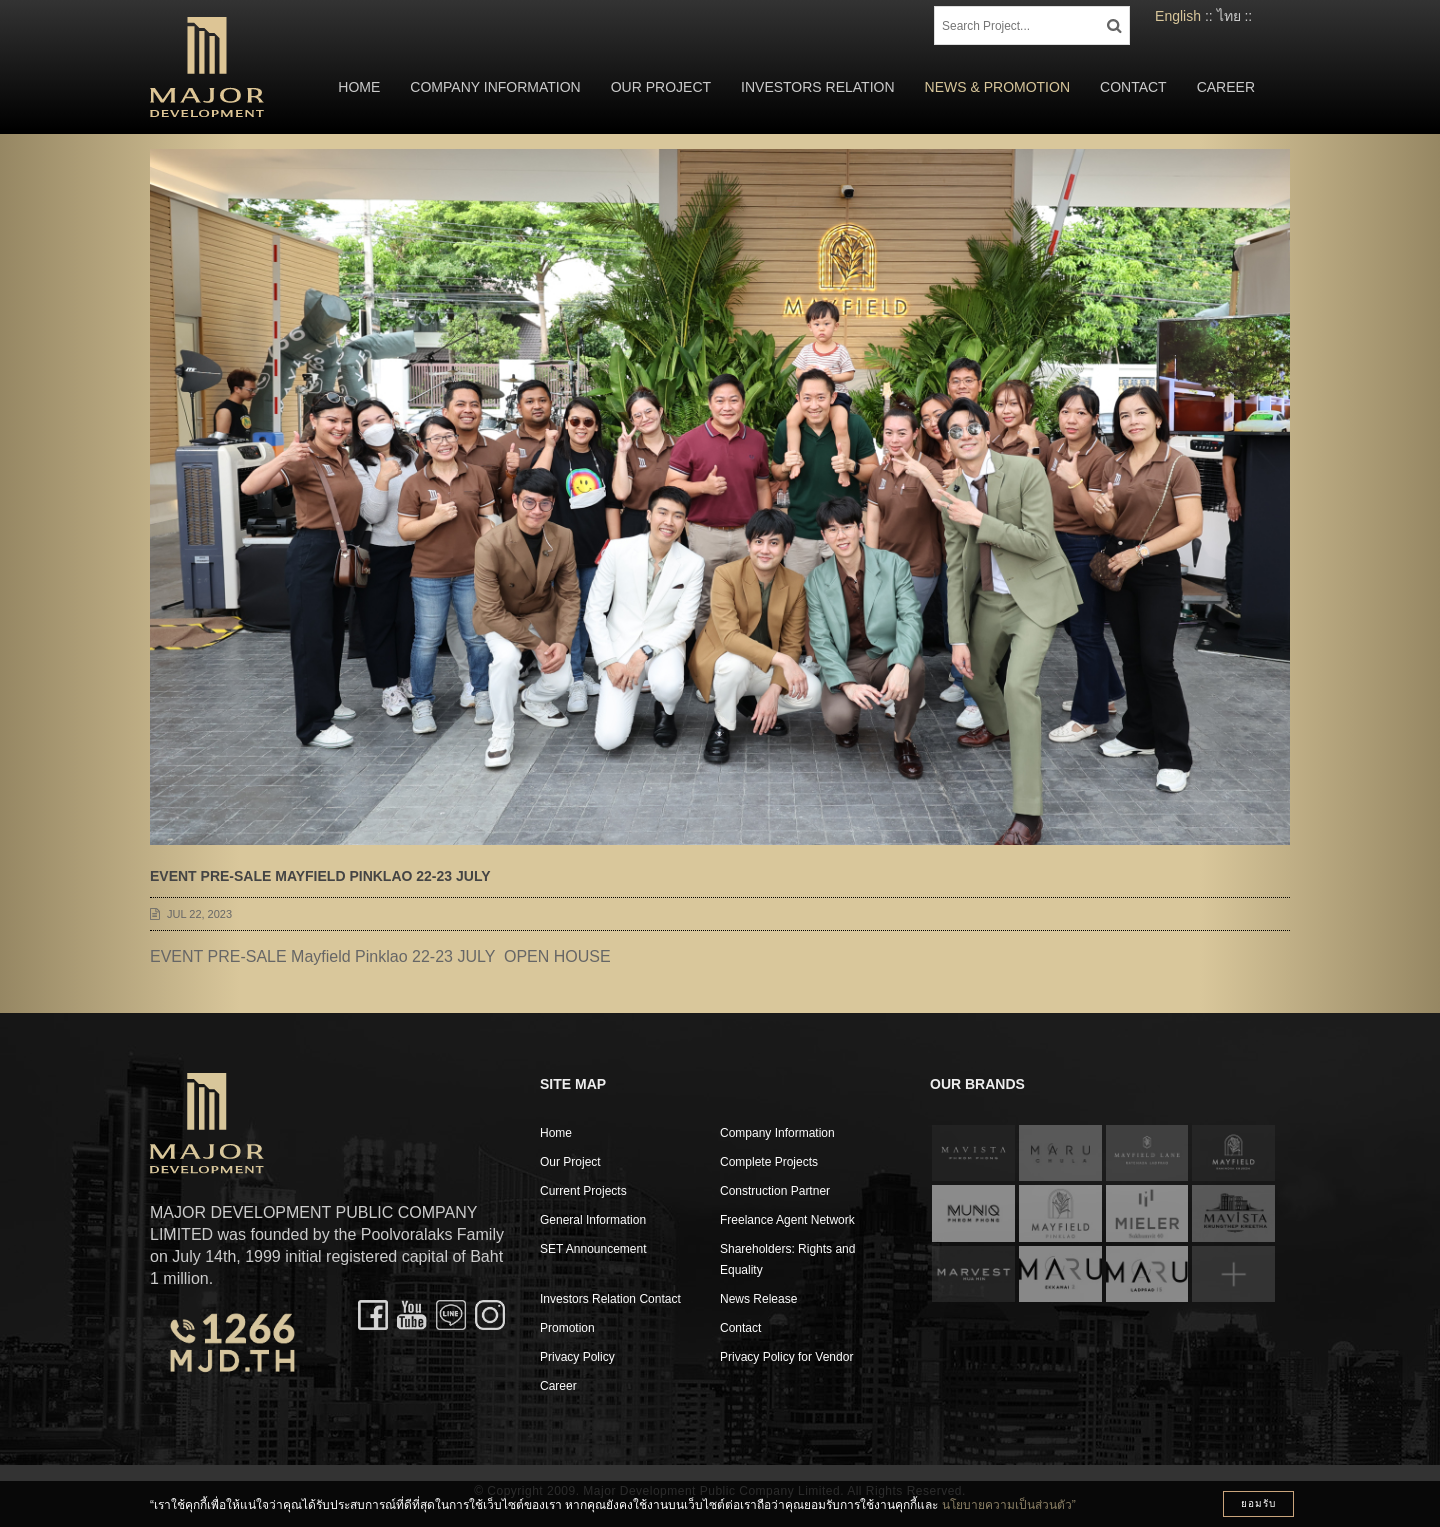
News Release (758, 1299)
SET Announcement (593, 1249)
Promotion (567, 1328)
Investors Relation (818, 87)
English (1178, 16)
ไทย (1229, 16)
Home (359, 87)
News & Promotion (997, 87)
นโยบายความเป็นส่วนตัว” (1009, 1505)
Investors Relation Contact (610, 1299)
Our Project (661, 87)
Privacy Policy (577, 1357)
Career (1226, 87)
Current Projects (583, 1191)
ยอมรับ (1258, 1503)
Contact (1133, 87)
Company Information (495, 87)
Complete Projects (769, 1162)
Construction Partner (775, 1191)
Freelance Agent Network (787, 1220)
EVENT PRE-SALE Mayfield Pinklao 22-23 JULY (320, 876)
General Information (593, 1220)
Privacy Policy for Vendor (786, 1357)
